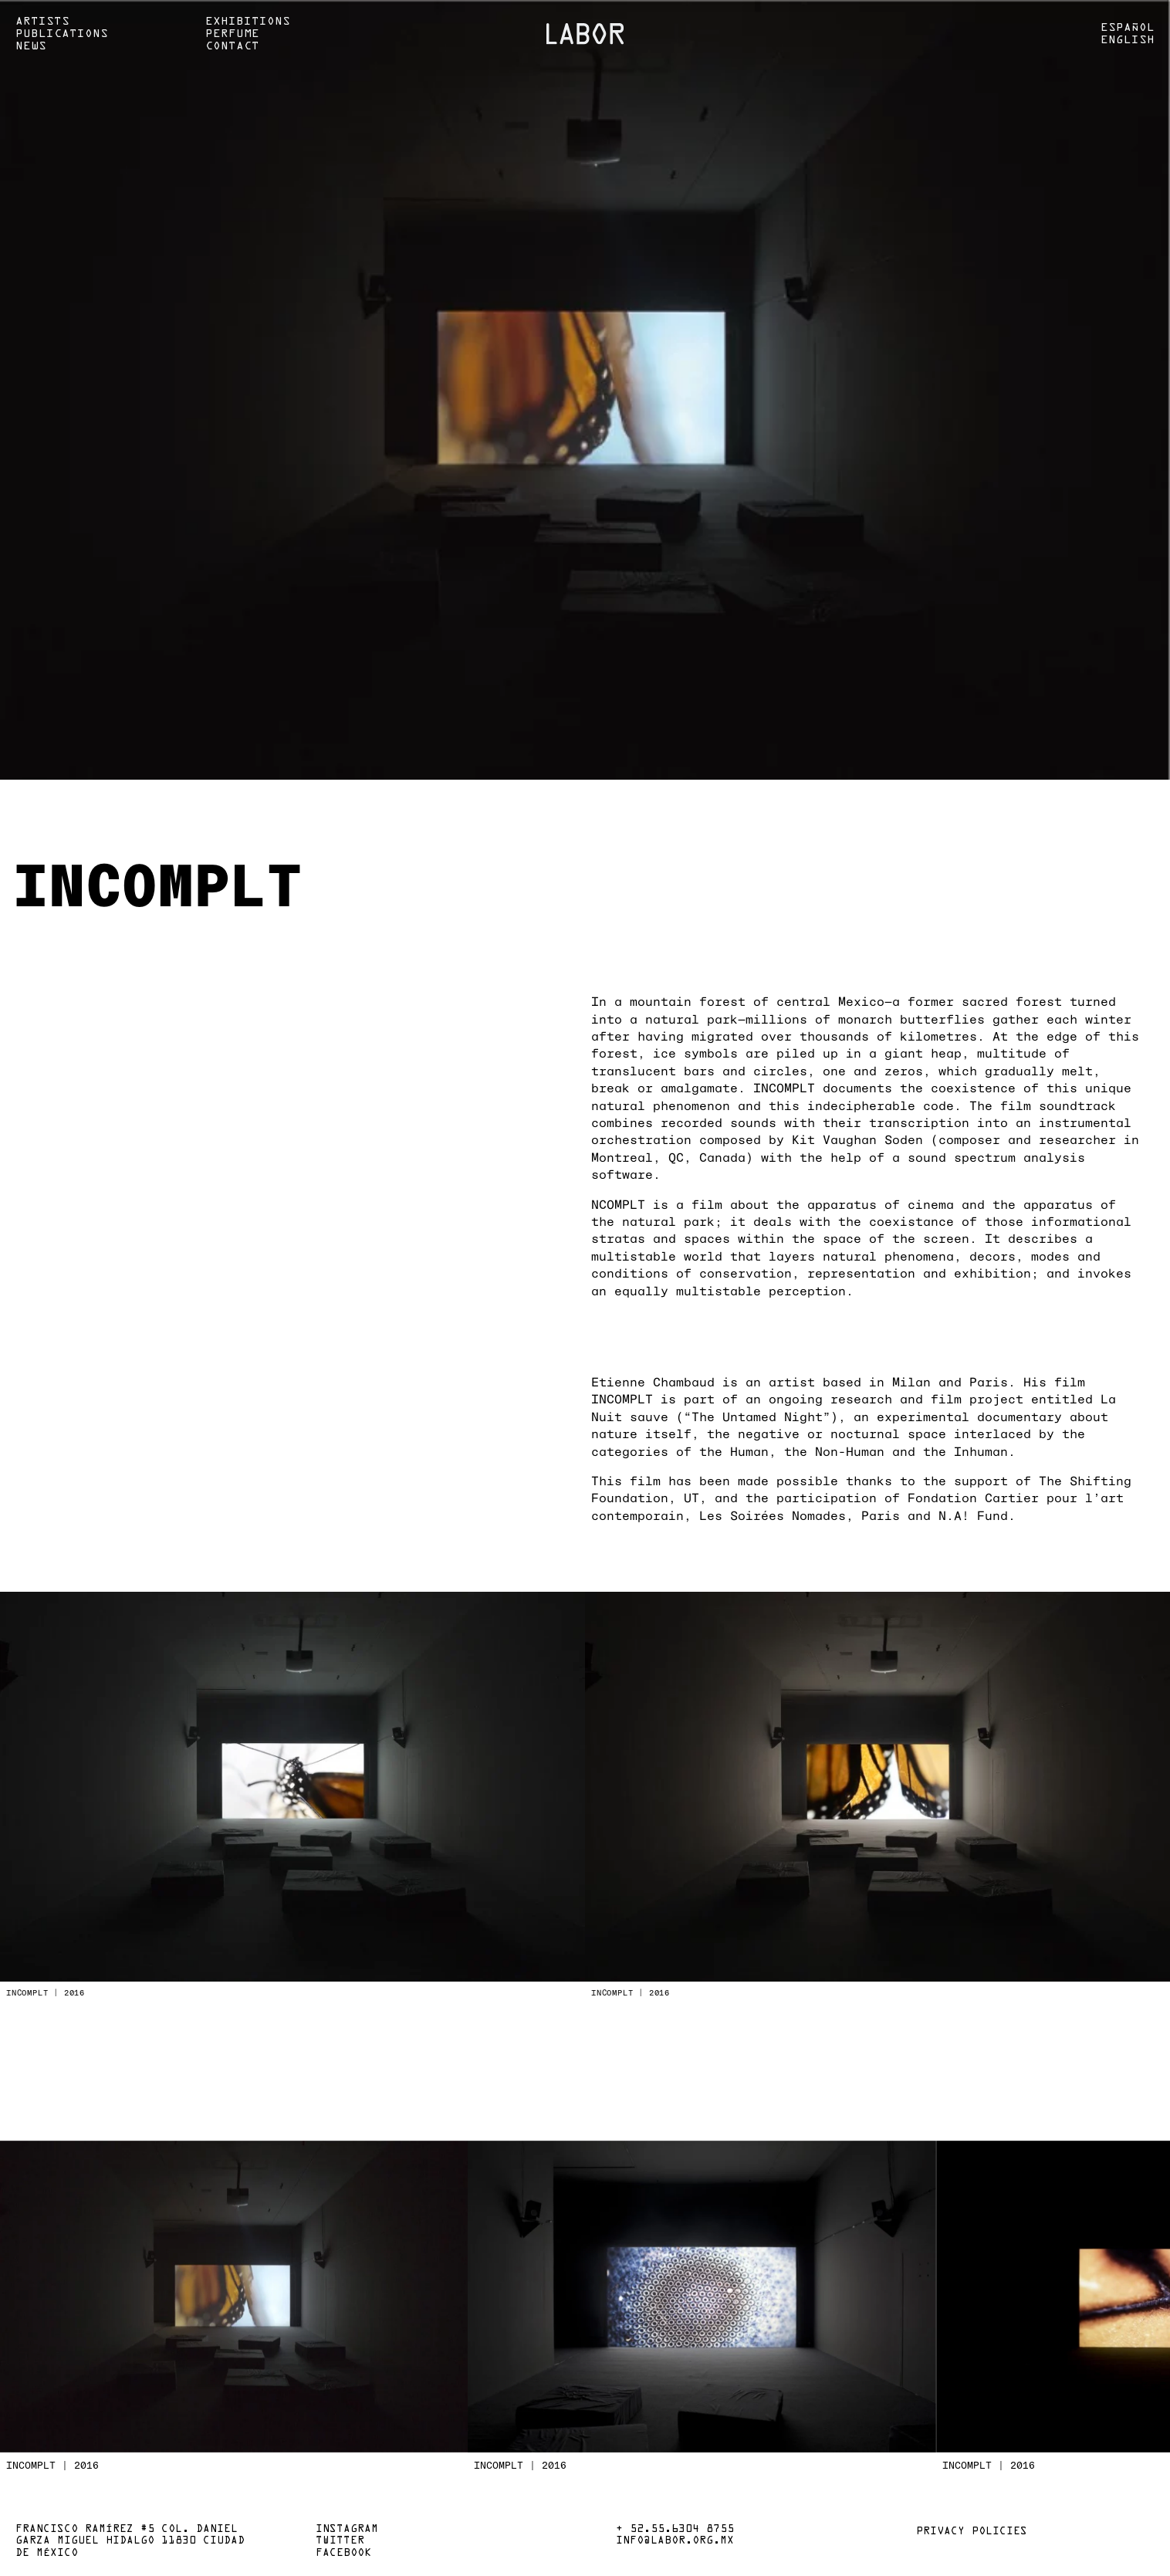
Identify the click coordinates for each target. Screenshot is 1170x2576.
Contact (232, 46)
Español (1128, 27)
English (1128, 40)
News (30, 46)
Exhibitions (247, 21)
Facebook (343, 2553)
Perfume (232, 34)
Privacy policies (971, 2532)
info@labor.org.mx (675, 2541)
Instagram (347, 2529)
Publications (61, 34)
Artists (42, 21)
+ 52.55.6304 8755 (675, 2529)
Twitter (340, 2541)
